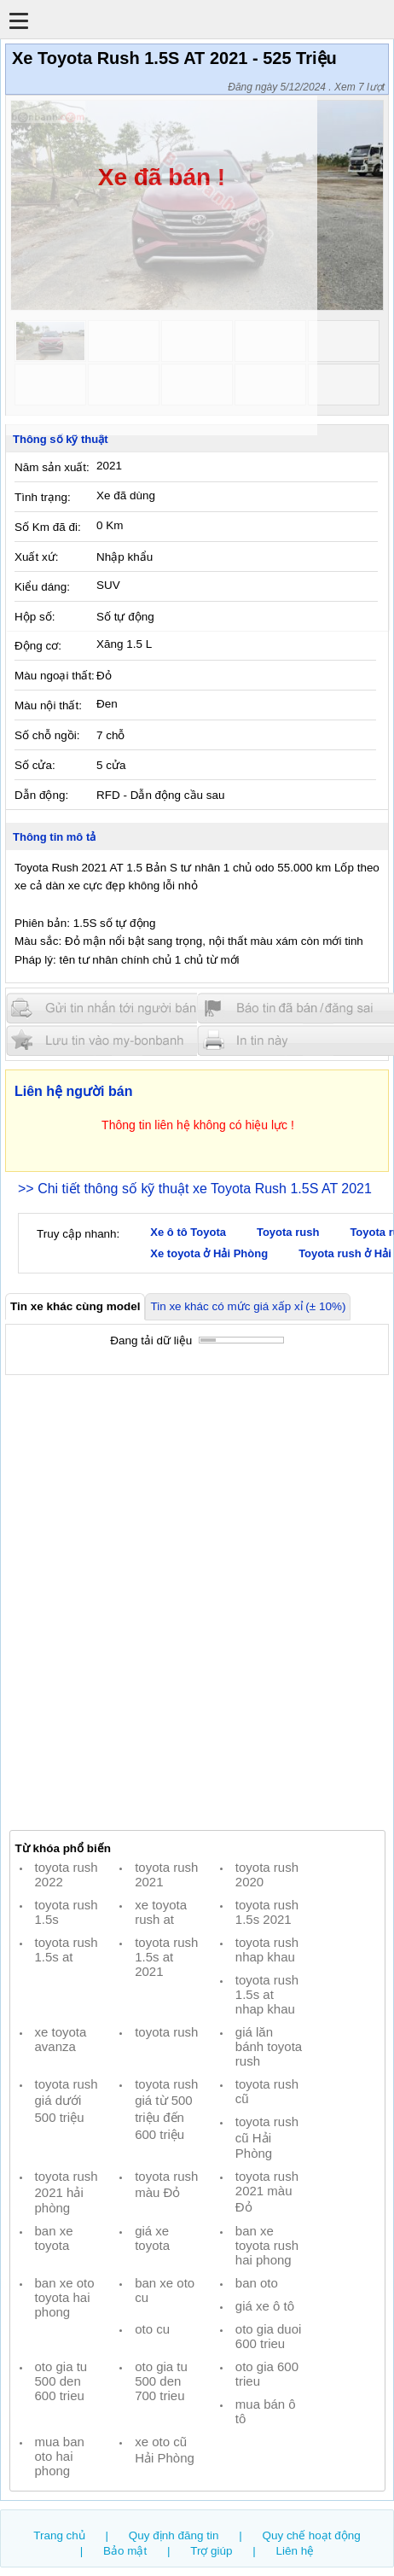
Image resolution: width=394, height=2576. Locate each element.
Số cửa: (34, 765)
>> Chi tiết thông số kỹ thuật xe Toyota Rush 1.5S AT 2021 (195, 1188)
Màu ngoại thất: (54, 675)
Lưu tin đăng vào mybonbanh (109, 1040)
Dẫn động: (41, 795)
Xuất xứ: (36, 557)
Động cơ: (37, 645)
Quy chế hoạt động (311, 2535)
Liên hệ (295, 2550)
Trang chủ (59, 2535)
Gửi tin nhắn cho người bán (109, 1008)
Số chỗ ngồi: (46, 735)
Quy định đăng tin (174, 2535)
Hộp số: (34, 616)
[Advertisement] (197, 1603)
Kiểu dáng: (42, 586)
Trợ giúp (211, 2550)
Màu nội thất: (48, 705)
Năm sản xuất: (52, 467)
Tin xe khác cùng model (75, 1306)
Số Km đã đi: (47, 527)
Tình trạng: (42, 497)
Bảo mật (125, 2550)
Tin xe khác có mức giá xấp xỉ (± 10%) (247, 1306)
